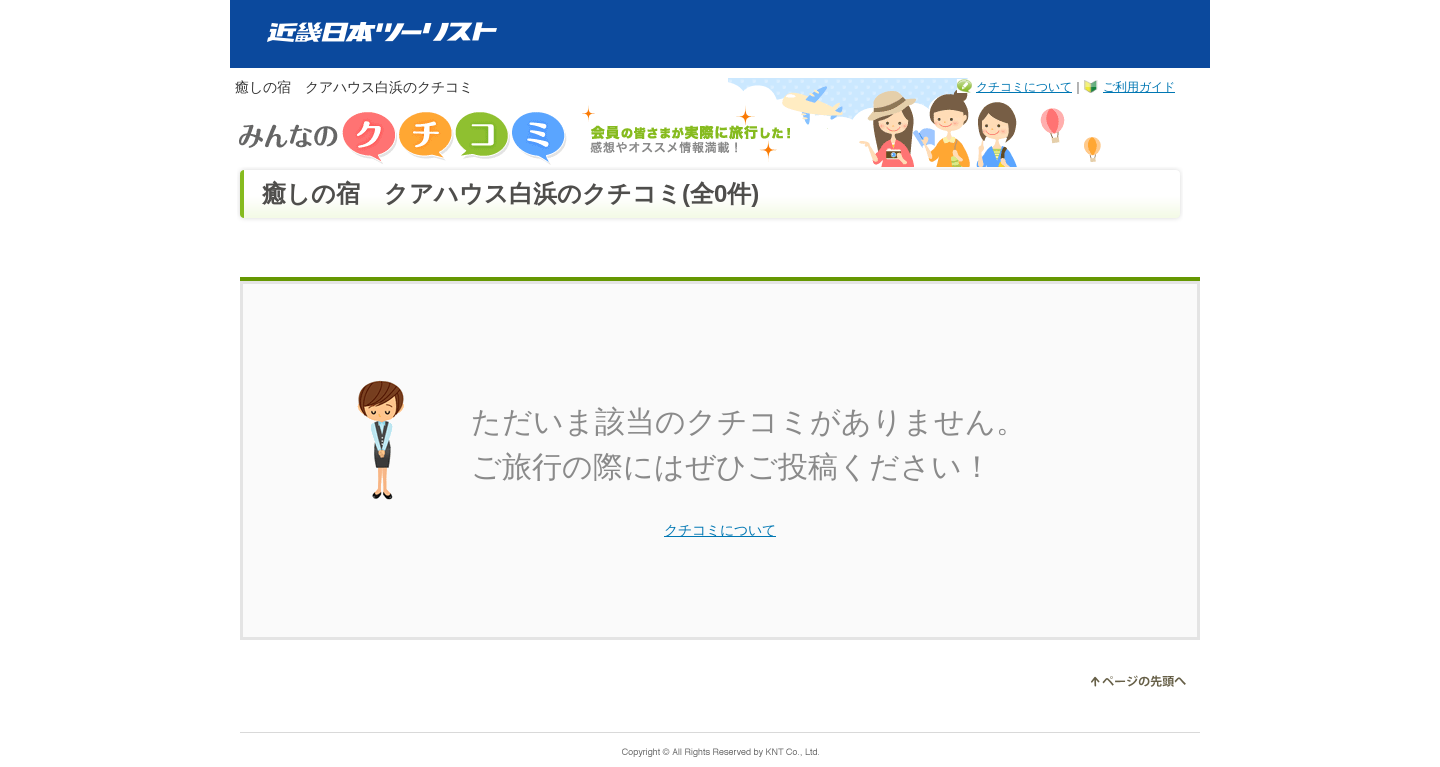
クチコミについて (1024, 87)
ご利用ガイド (1139, 87)
